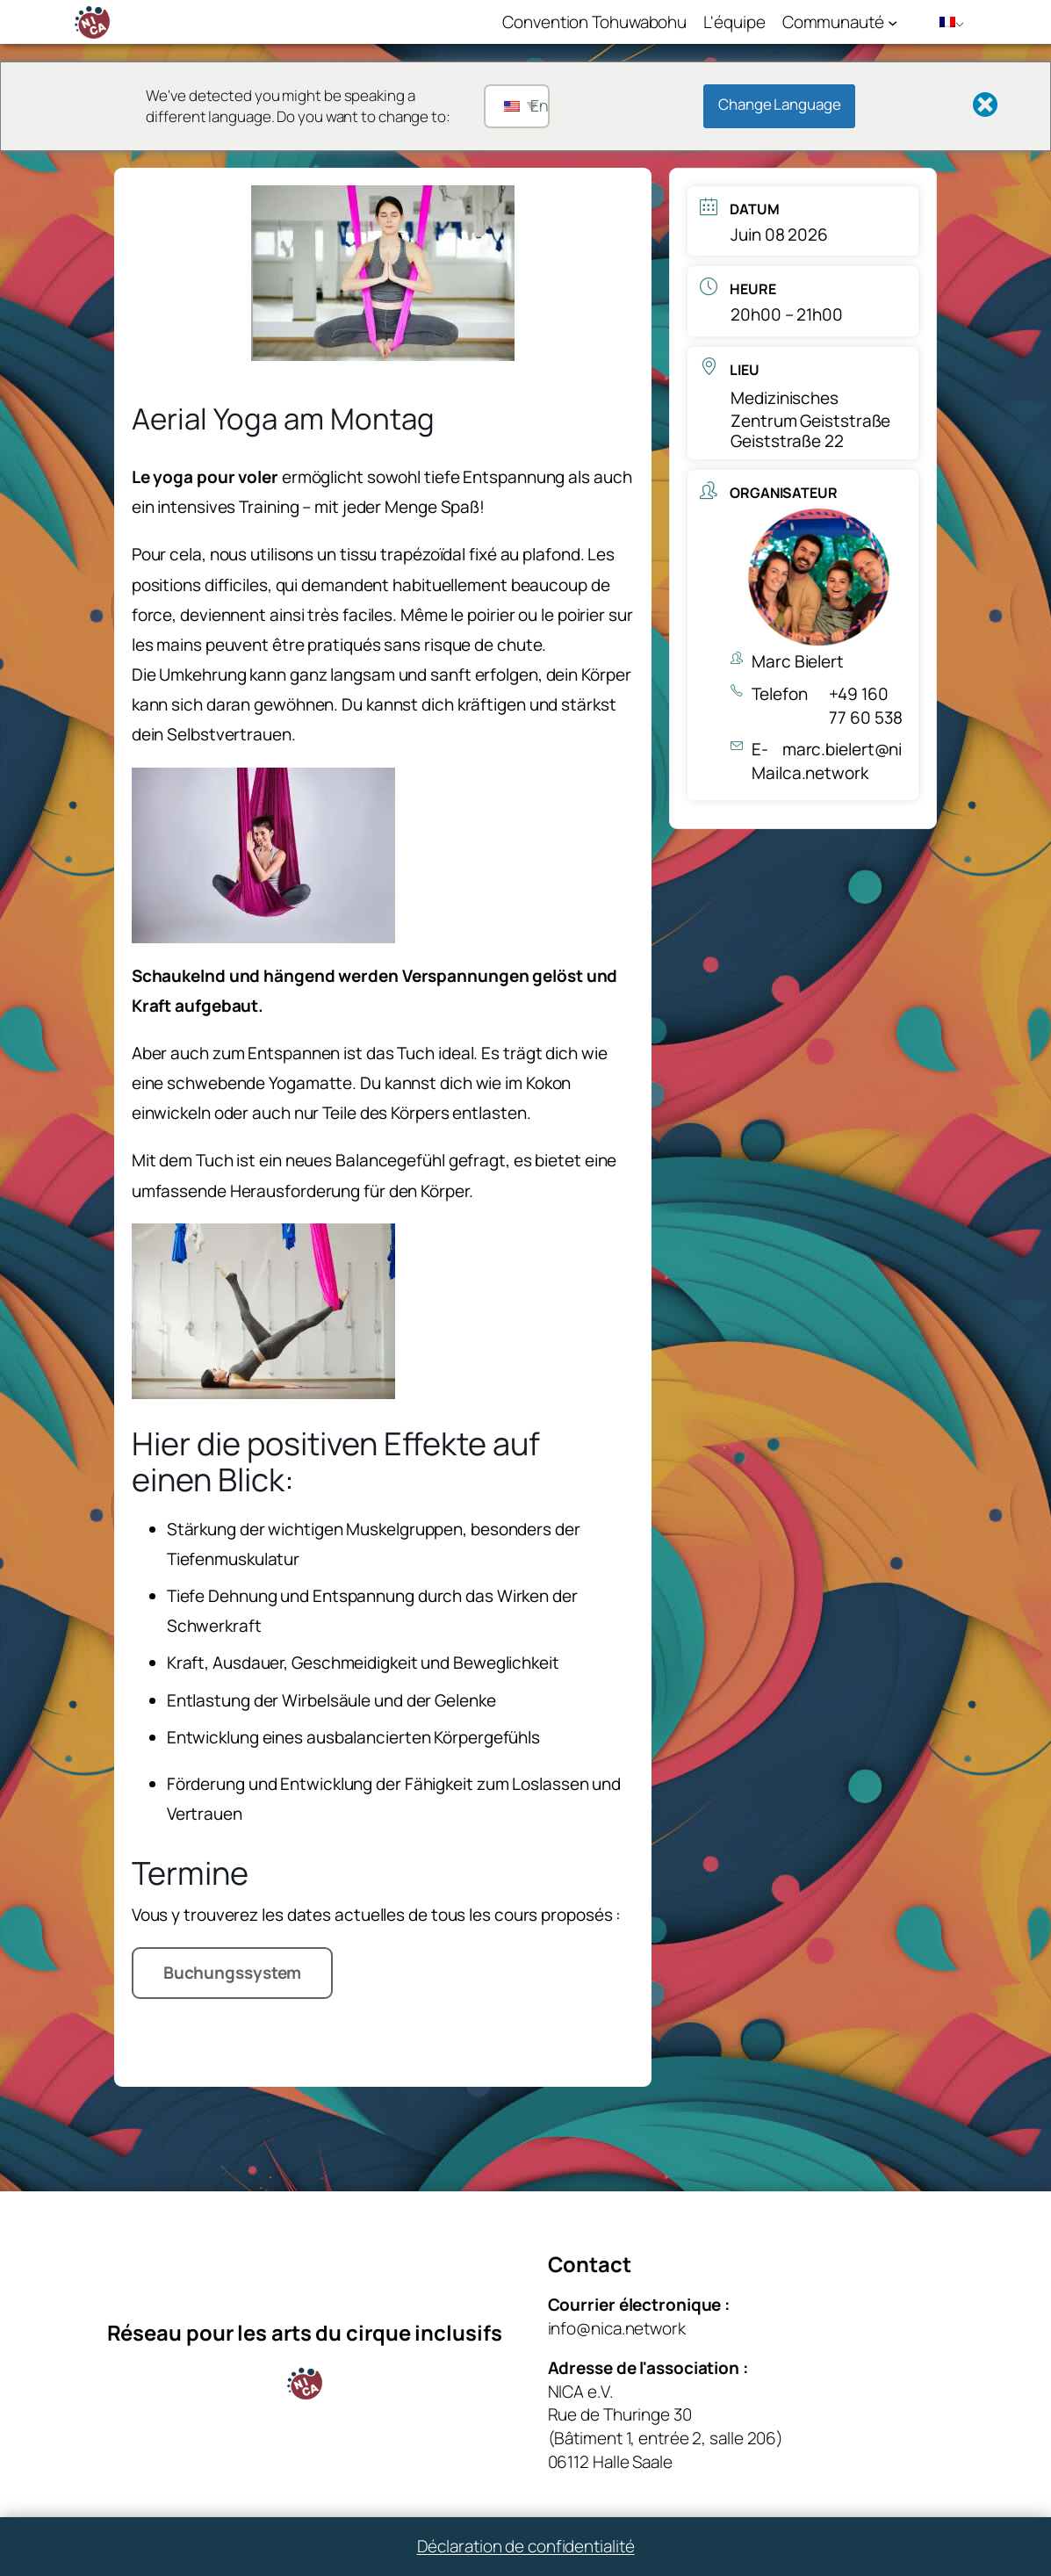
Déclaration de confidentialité (526, 2546)
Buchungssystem (232, 1972)
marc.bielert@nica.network (842, 761)
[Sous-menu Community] (892, 21)
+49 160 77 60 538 (866, 705)
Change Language (779, 104)
